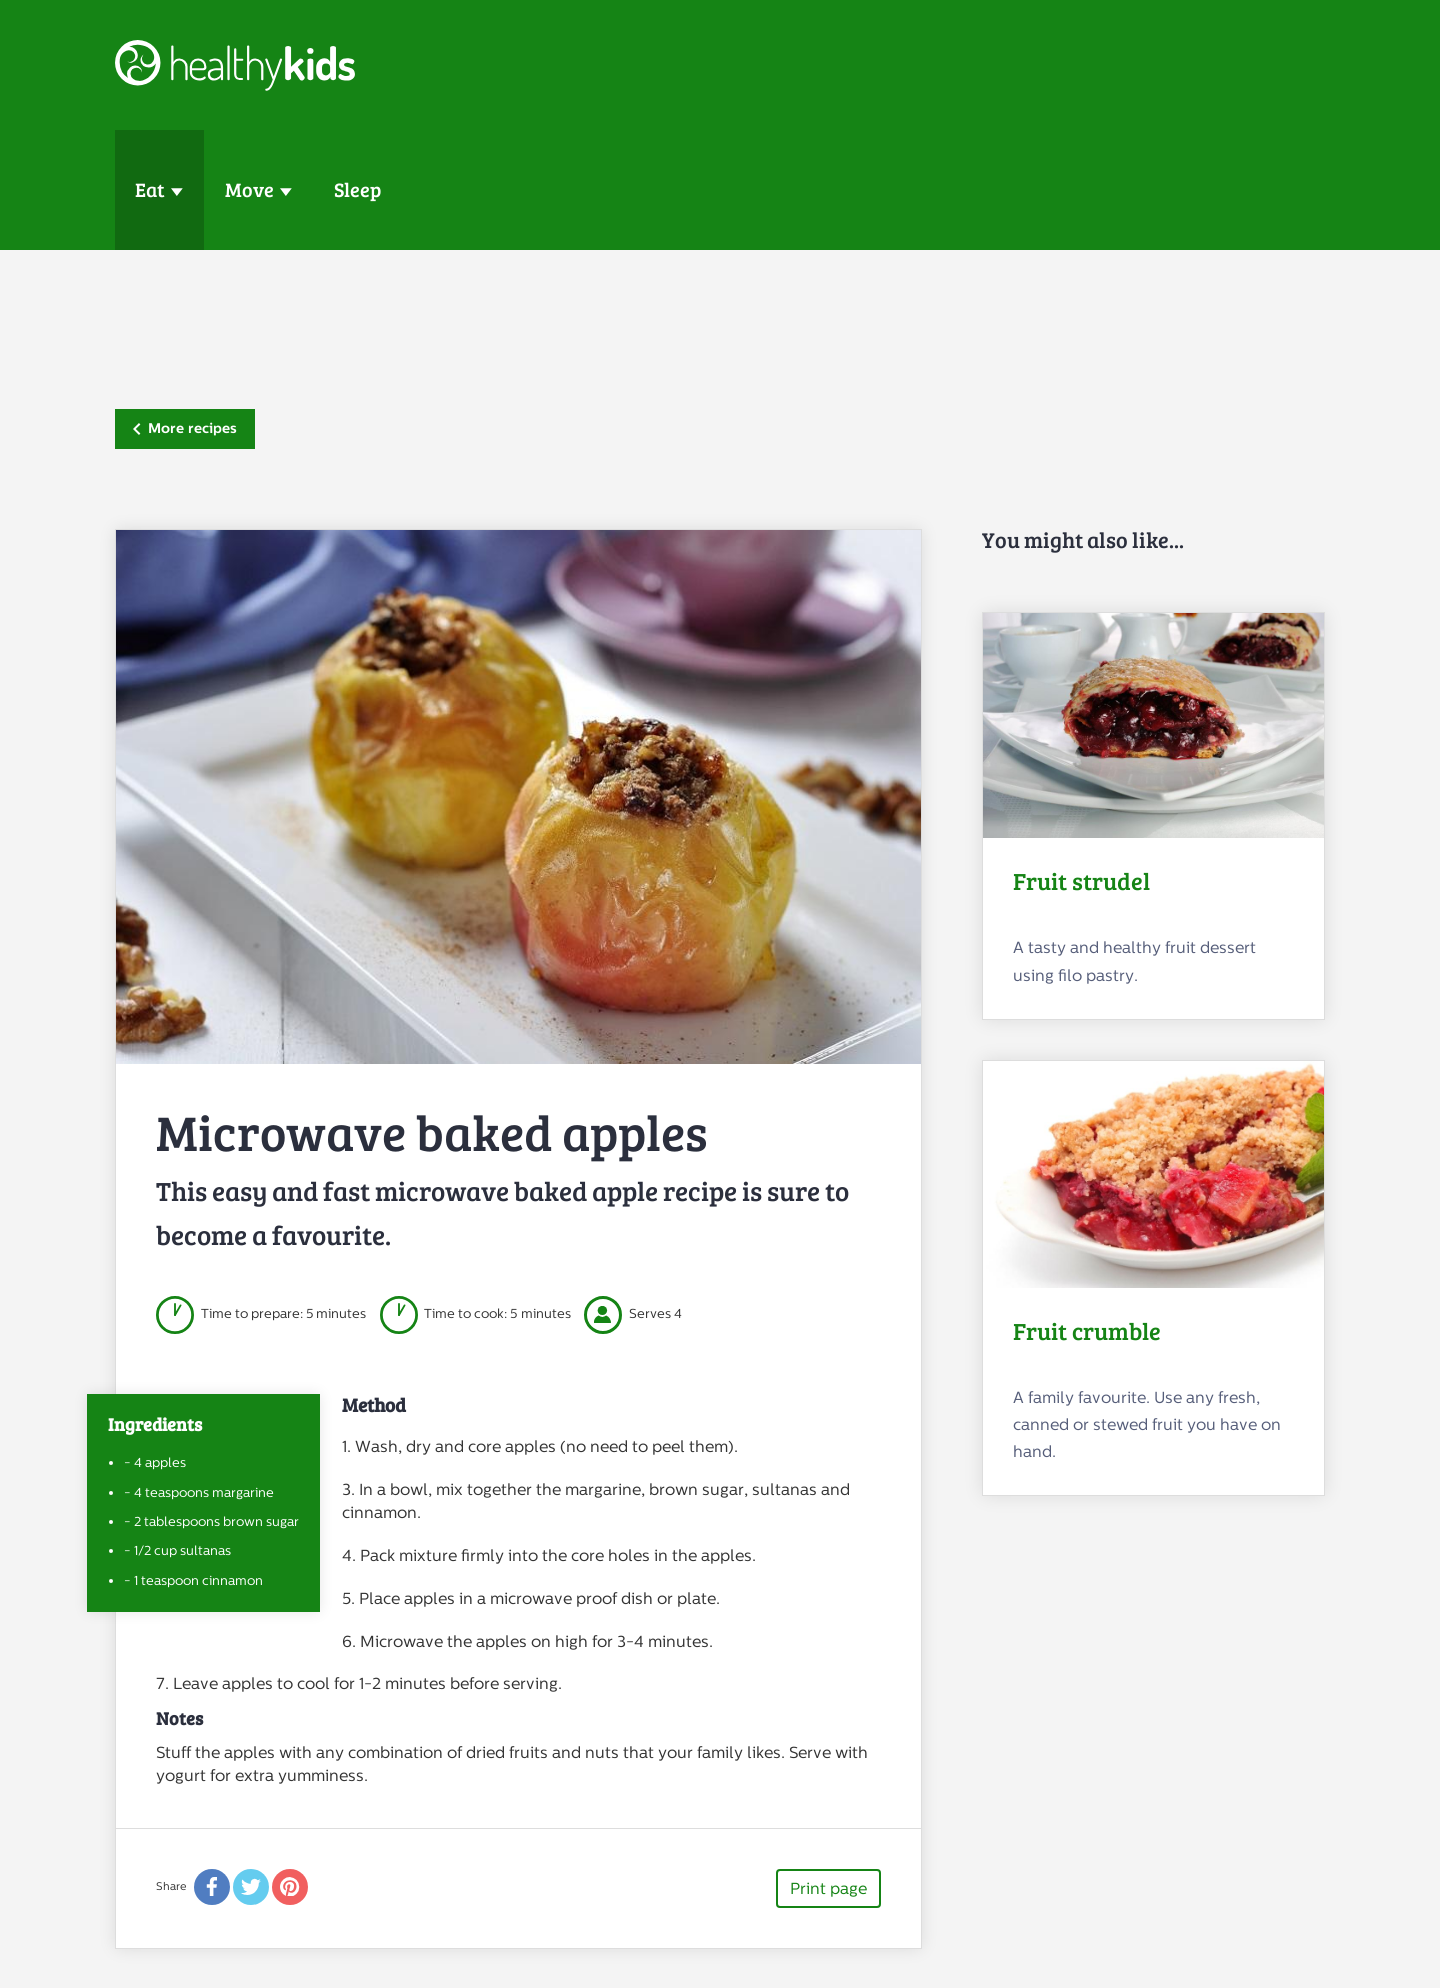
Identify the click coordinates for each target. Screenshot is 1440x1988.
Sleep (357, 189)
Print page (828, 1888)
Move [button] (249, 189)
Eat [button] (150, 189)
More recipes (185, 428)
